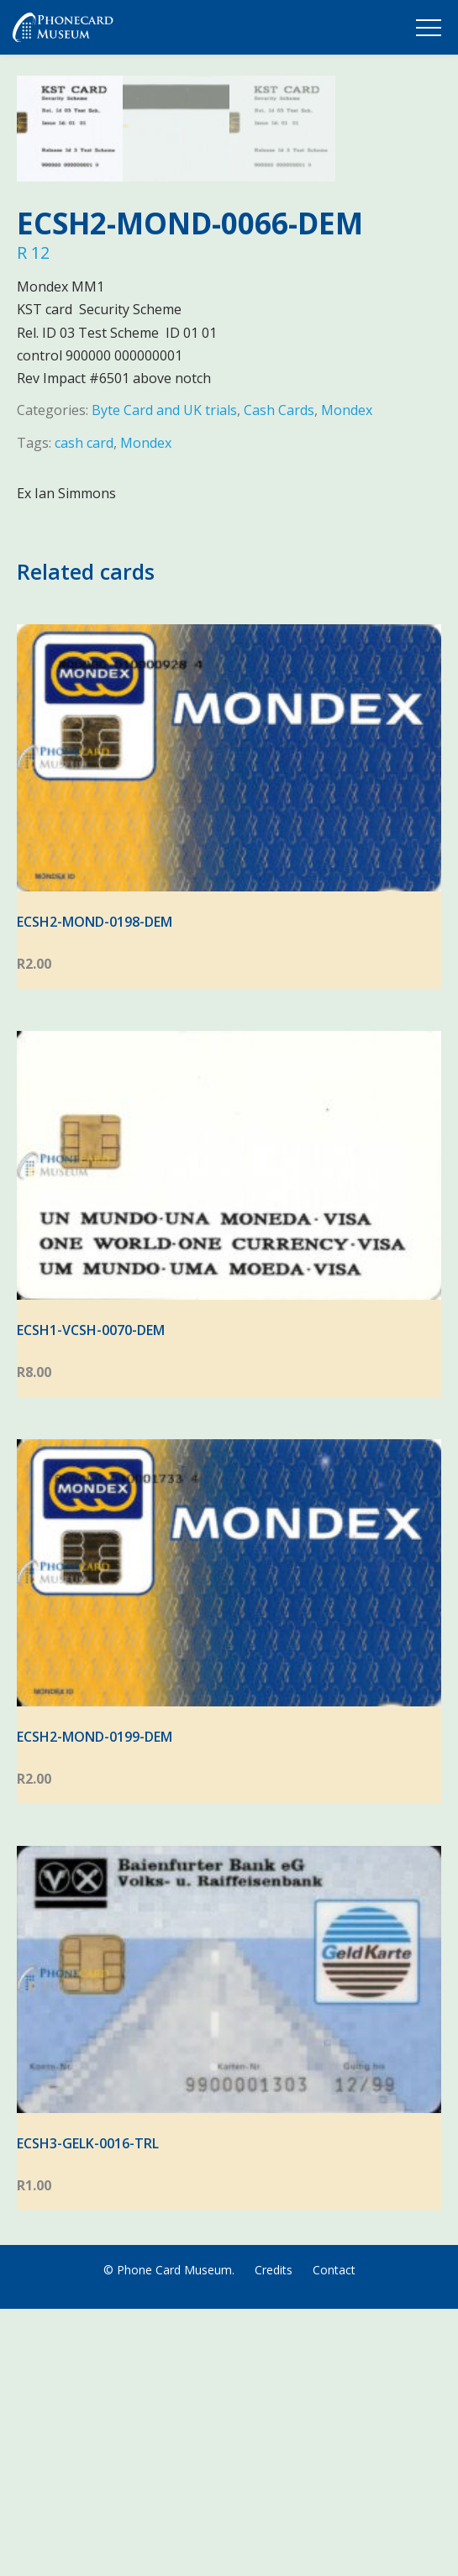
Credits (273, 2537)
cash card (84, 710)
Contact (334, 2537)
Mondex (346, 677)
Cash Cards (279, 677)
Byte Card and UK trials (164, 677)
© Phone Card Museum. (168, 2537)
